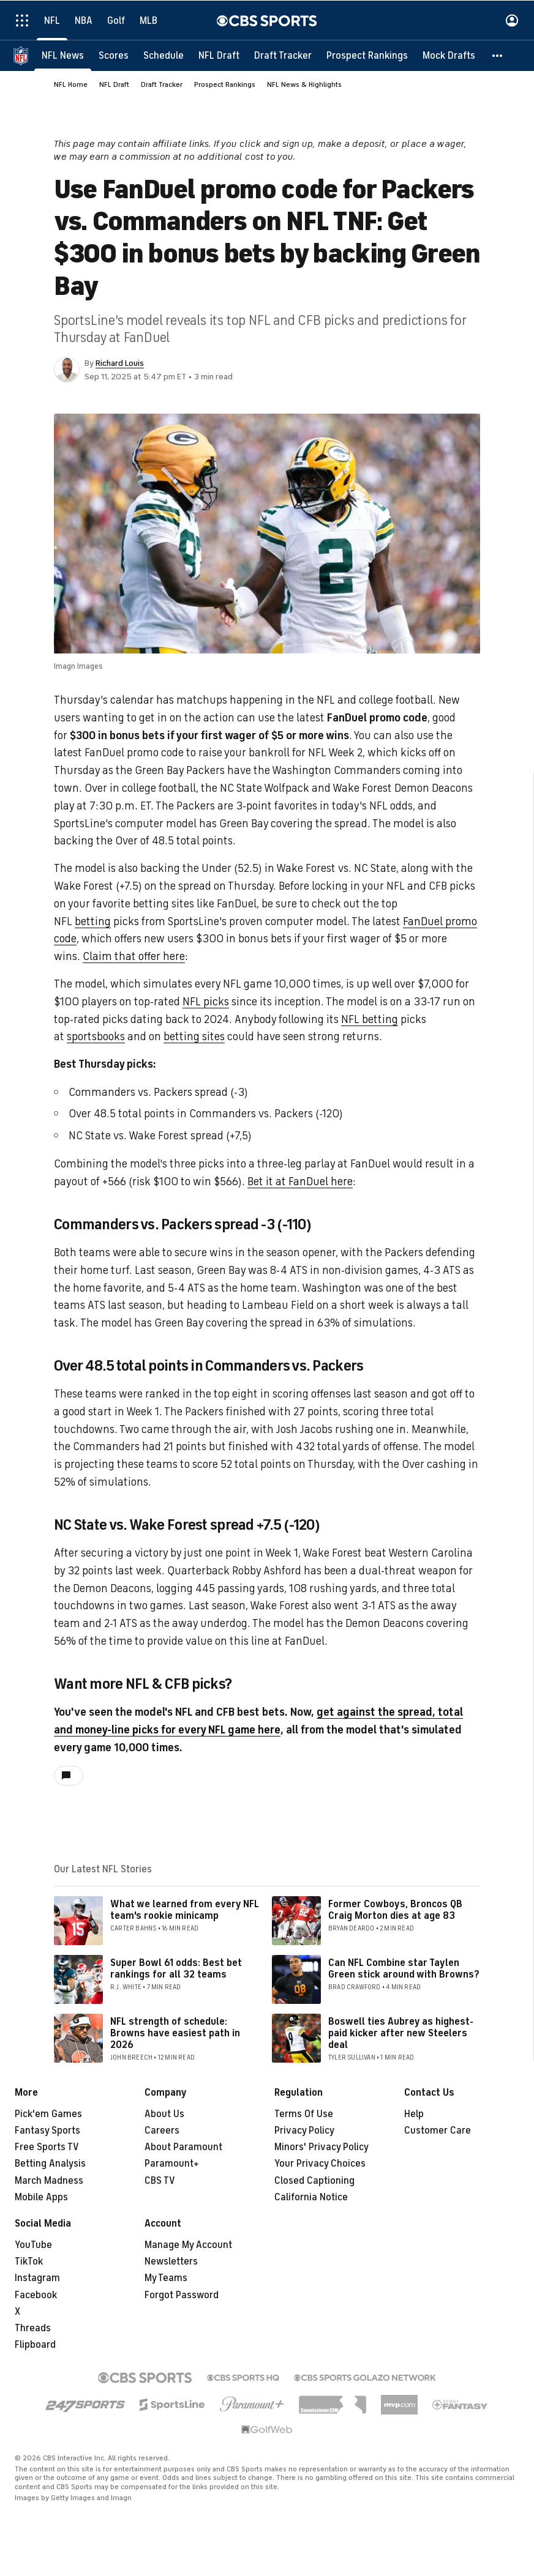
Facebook (36, 2295)
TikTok (29, 2261)
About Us (164, 2114)
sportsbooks (96, 1036)
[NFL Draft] (219, 55)
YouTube (33, 2245)
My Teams (166, 2278)
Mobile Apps (41, 2197)
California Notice (311, 2197)
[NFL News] (62, 55)
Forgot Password (182, 2295)
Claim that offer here (134, 956)
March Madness (49, 2181)
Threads (33, 2328)
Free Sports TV (47, 2147)
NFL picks (205, 1001)
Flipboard (35, 2345)
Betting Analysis (50, 2163)
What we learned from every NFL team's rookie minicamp (184, 1910)
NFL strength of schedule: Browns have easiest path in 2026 (175, 2033)
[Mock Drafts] (449, 55)
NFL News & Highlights (304, 84)
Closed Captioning (314, 2181)
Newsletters (171, 2261)
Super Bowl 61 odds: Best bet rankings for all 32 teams (176, 1969)
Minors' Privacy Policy (321, 2147)
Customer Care (437, 2130)
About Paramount (183, 2147)
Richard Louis (120, 363)
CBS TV (160, 2181)
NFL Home (71, 84)
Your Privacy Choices (320, 2163)
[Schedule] (163, 55)
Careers (162, 2130)
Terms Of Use (303, 2114)
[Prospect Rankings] (367, 55)
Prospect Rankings (224, 84)
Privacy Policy (304, 2130)
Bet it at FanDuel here (300, 1181)
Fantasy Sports (47, 2130)
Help (414, 2114)
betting (93, 921)
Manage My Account (188, 2245)
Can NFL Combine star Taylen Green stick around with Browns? (403, 1969)
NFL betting (369, 1019)
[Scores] (113, 55)
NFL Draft (114, 84)
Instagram (37, 2278)
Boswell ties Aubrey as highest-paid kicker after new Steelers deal (400, 2033)
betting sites (194, 1036)
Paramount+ (172, 2163)
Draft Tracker (161, 84)
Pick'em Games (48, 2114)
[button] (498, 55)
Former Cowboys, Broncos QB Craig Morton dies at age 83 (395, 1910)
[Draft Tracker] (283, 55)
